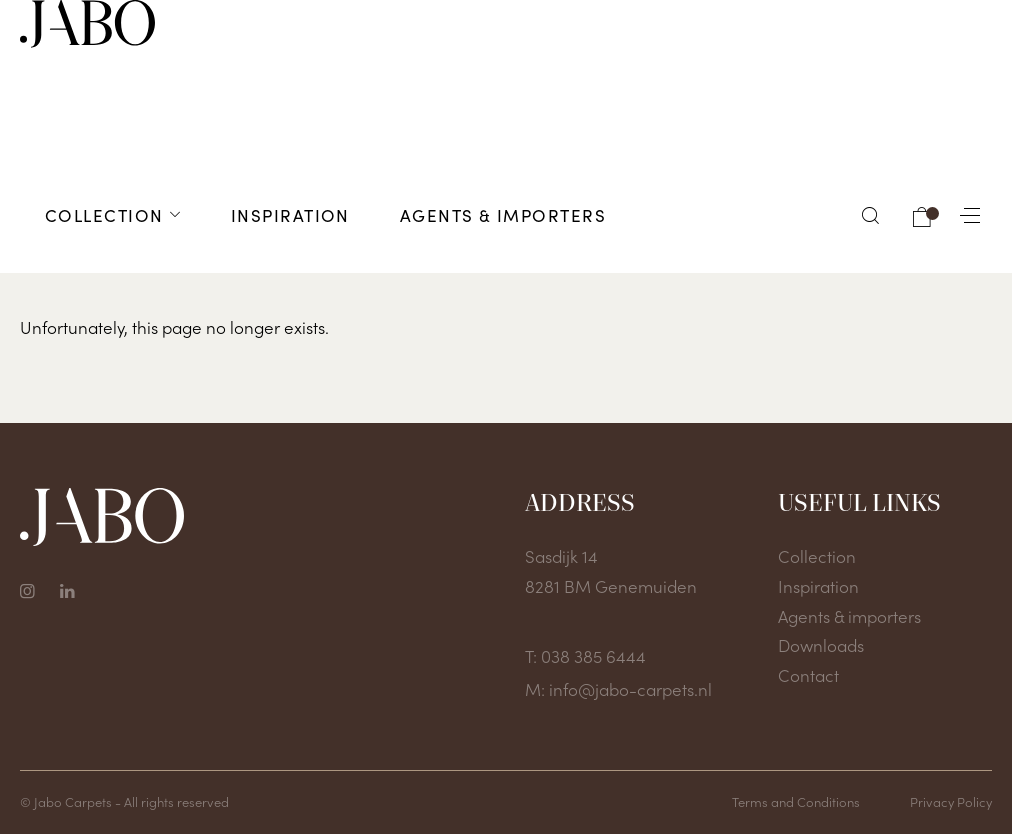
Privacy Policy (951, 801)
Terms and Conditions (796, 801)
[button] (871, 215)
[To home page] (87, 24)
